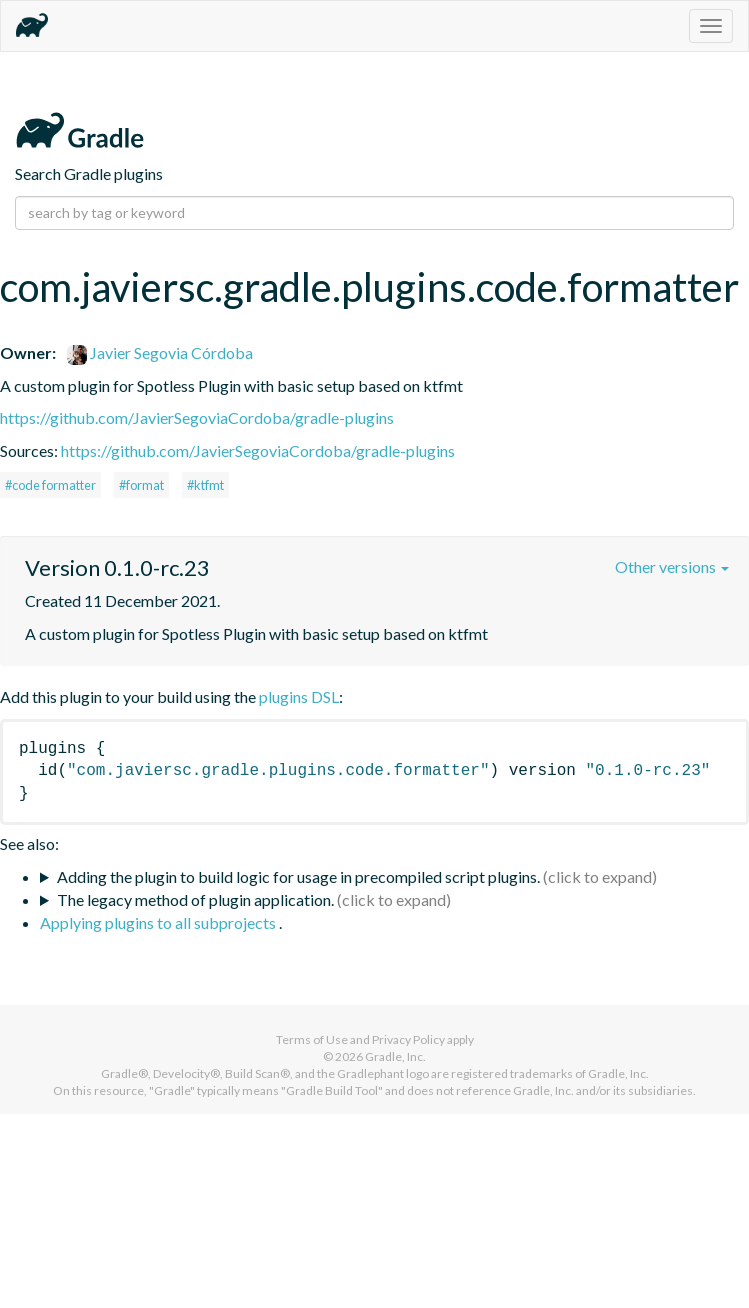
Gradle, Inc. (395, 1056)
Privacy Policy (408, 1039)
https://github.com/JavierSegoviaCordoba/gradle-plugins (197, 417)
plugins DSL (299, 696)
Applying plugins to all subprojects (159, 922)
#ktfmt (205, 485)
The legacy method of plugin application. (195, 899)
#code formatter (50, 485)
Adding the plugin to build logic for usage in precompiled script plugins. (298, 876)
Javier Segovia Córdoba (160, 352)
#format (141, 485)
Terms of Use (312, 1039)
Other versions (672, 566)
